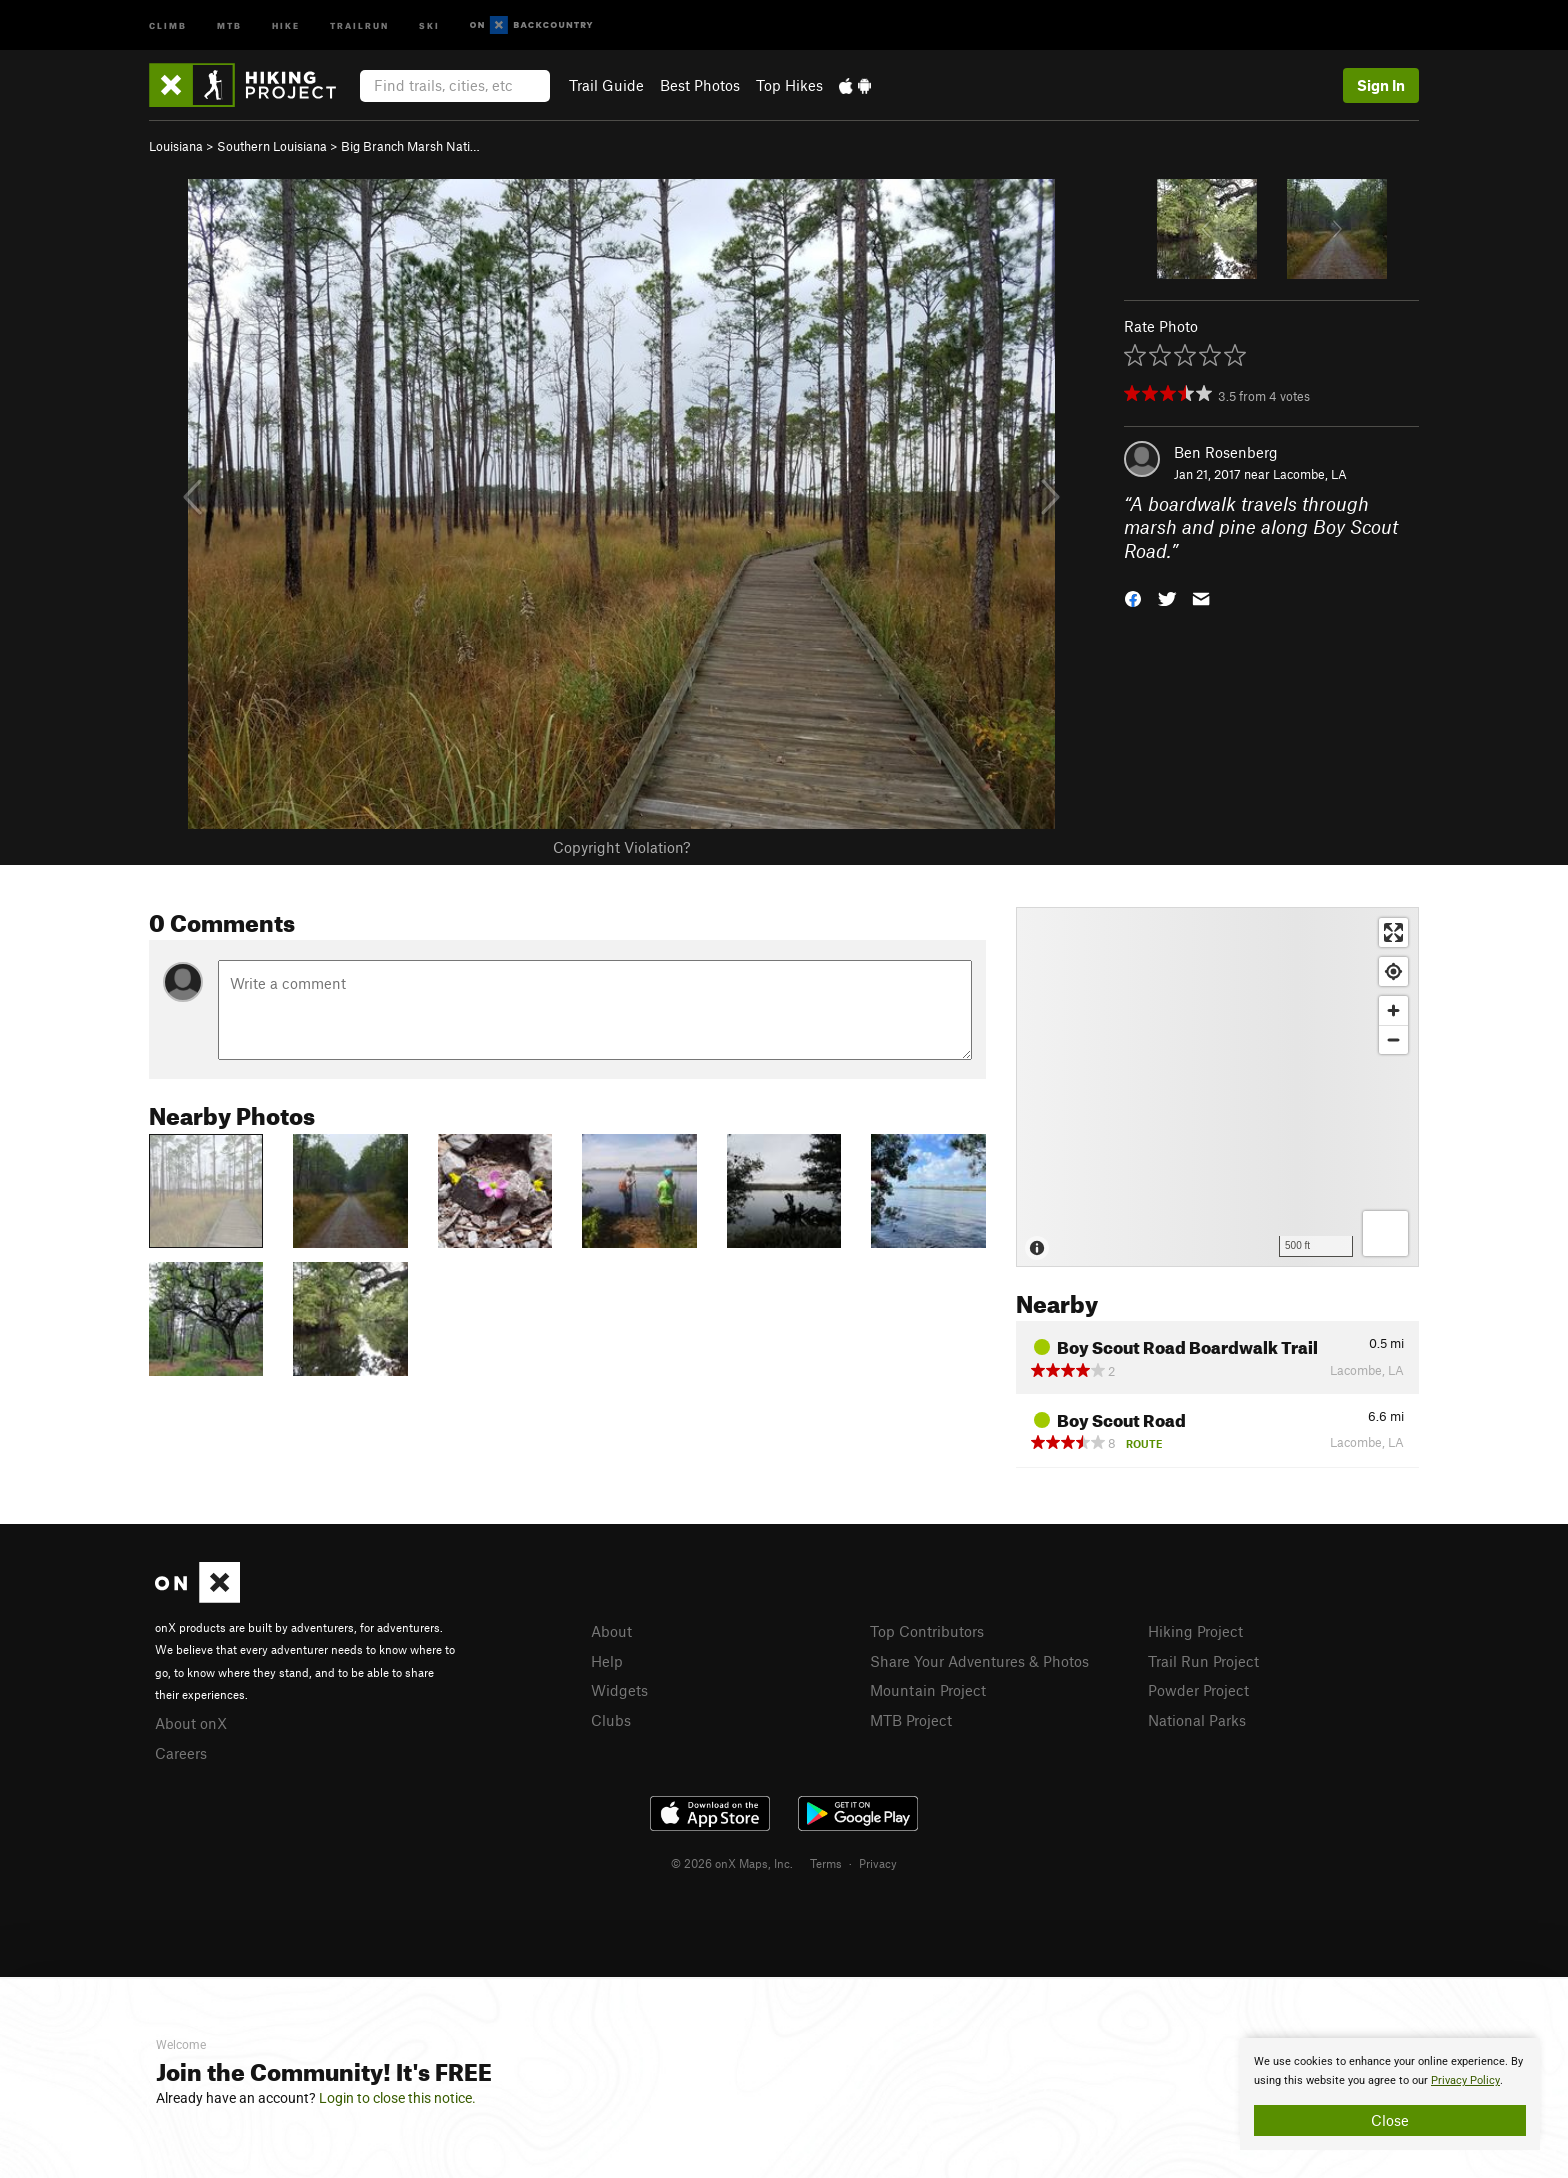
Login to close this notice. (397, 2098)
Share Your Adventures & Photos (979, 1661)
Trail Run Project (1203, 1661)
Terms (826, 1863)
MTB (229, 24)
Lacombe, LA (1310, 474)
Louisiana (176, 146)
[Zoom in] (1393, 1010)
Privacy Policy (1465, 2080)
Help (607, 1661)
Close (1390, 2120)
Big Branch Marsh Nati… (410, 146)
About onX (191, 1723)
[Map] (1217, 1087)
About (611, 1631)
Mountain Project (928, 1690)
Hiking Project (1195, 1631)
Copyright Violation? (621, 847)
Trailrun (359, 24)
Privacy (878, 1863)
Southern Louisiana (272, 146)
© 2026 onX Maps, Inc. (732, 1863)
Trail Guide (606, 85)
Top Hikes (789, 85)
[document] (1390, 2094)
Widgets (619, 1690)
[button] (1133, 597)
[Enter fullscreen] (1393, 932)
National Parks (1197, 1720)
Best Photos (700, 85)
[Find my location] (1393, 971)
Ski (429, 24)
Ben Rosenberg (1226, 452)
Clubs (611, 1720)
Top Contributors (927, 1631)
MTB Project (911, 1720)
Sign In (1381, 85)
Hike (286, 24)
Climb (168, 24)
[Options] (1385, 1233)
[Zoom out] (1393, 1039)
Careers (181, 1753)
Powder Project (1198, 1690)
